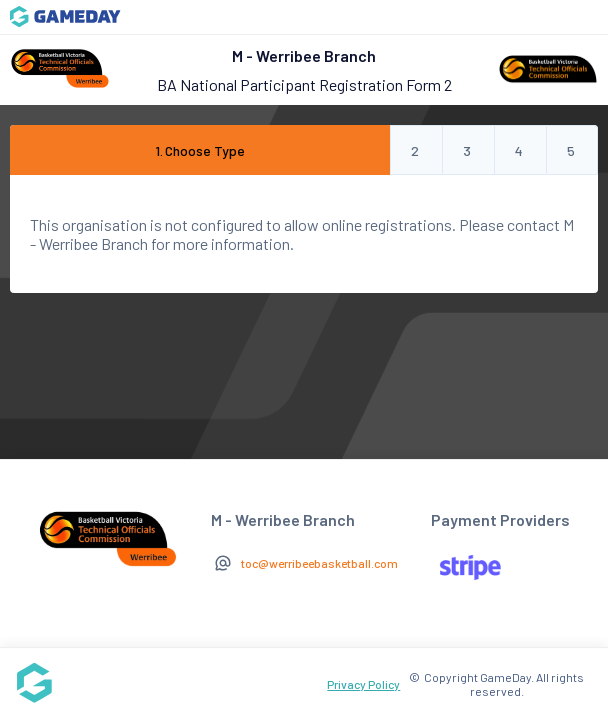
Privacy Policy (363, 684)
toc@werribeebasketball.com (319, 563)
